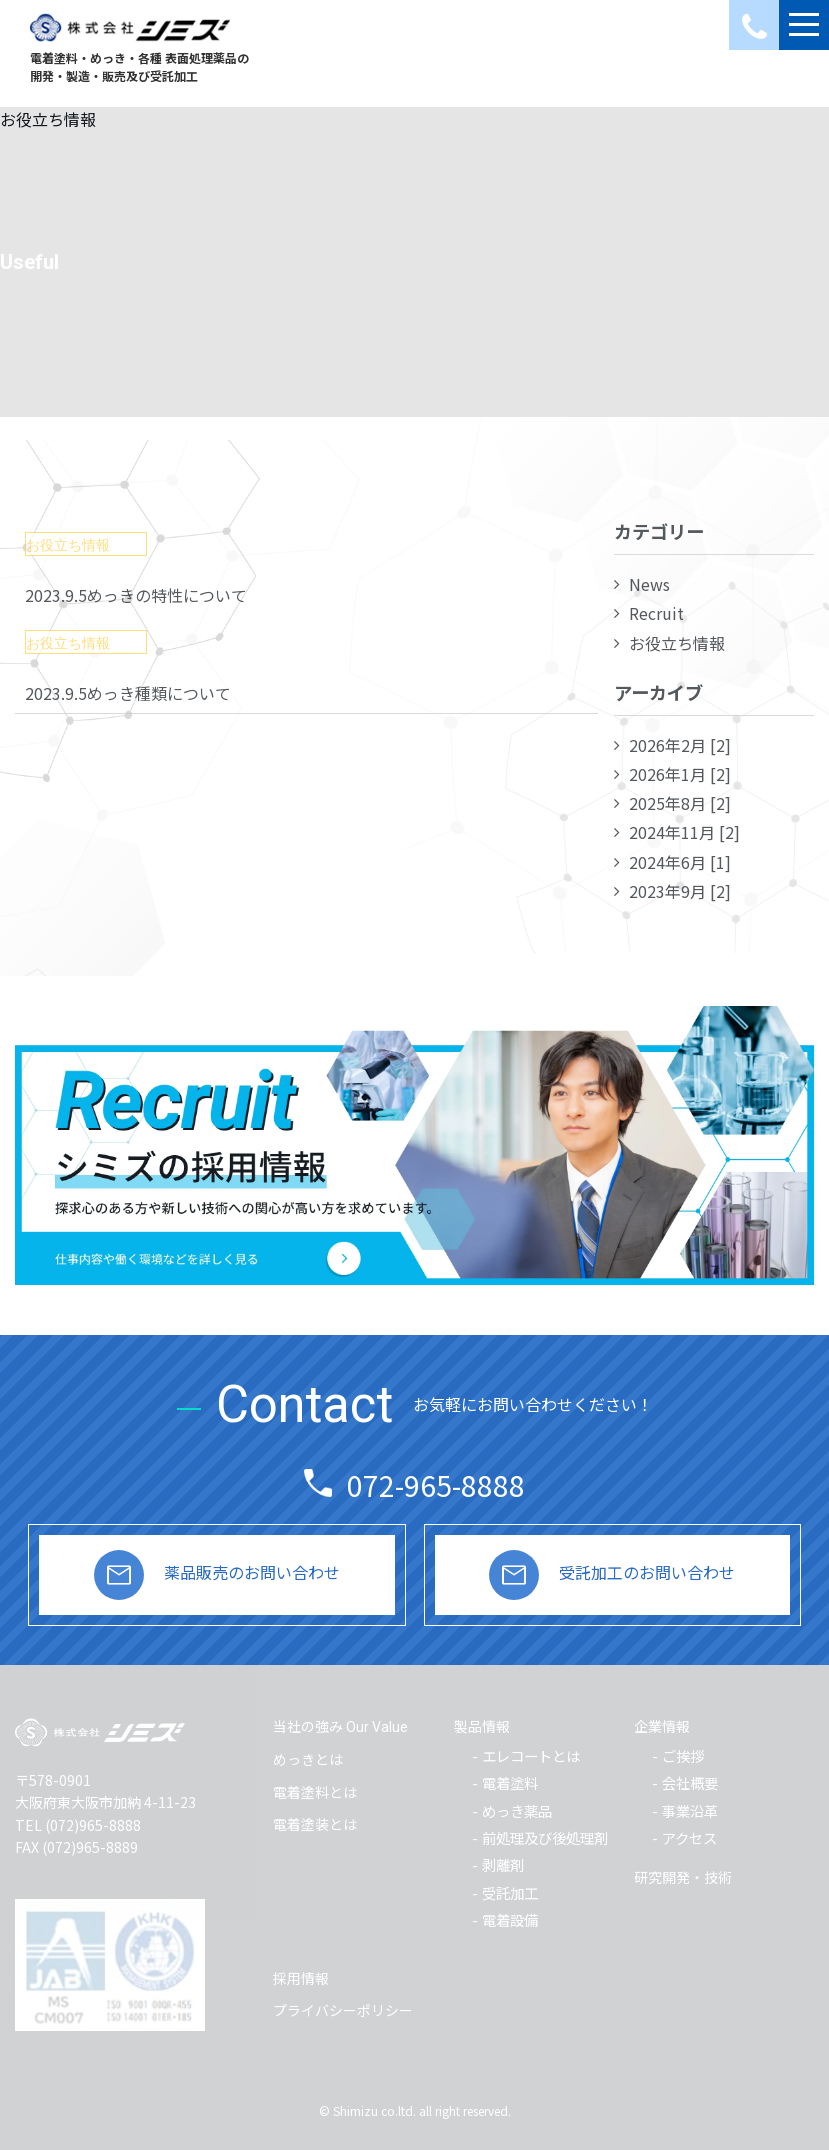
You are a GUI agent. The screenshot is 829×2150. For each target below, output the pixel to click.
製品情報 (482, 1726)
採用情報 (301, 1978)
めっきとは (308, 1759)
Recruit (656, 613)
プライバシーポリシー (343, 2010)
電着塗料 (510, 1782)
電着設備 (510, 1919)
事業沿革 (690, 1810)
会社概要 (690, 1782)
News (649, 584)
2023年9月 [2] (680, 891)
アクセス (689, 1837)
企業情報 (662, 1726)
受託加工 (510, 1892)
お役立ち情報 (677, 643)
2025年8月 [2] (680, 803)
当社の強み (340, 1726)
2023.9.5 (136, 595)
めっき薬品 (517, 1810)
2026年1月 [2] (680, 774)
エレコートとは (531, 1755)
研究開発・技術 (683, 1877)
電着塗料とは (315, 1792)
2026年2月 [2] (680, 745)
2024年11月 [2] (684, 832)
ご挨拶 (683, 1755)
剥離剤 (503, 1864)
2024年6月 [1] (680, 862)
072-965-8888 (436, 1485)
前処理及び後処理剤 (545, 1837)
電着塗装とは (315, 1824)
